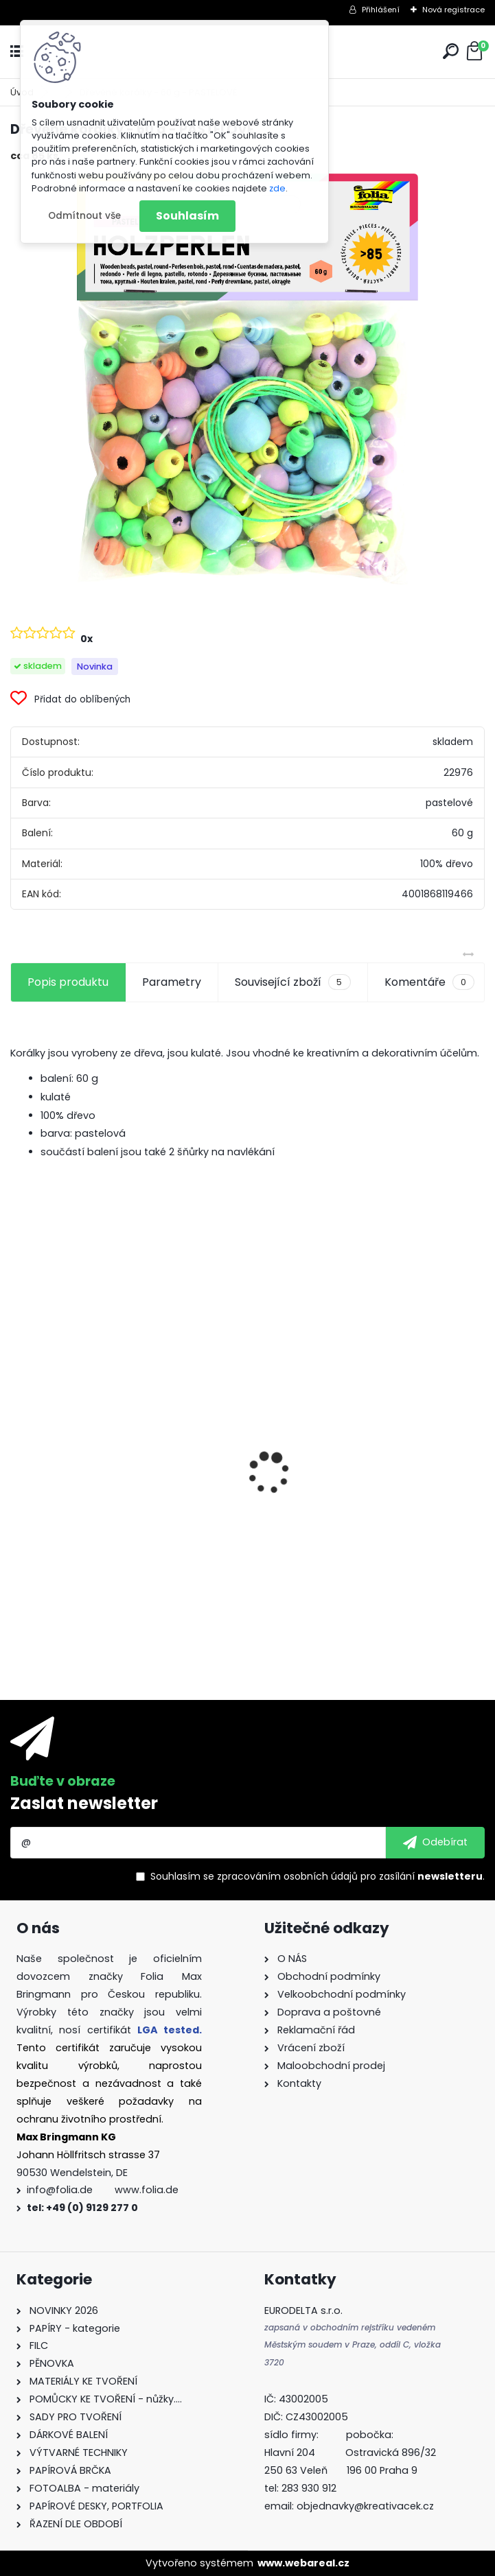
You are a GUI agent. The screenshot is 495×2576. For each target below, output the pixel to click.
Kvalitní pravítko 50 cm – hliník (345, 1380)
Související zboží (292, 982)
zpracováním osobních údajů (287, 1876)
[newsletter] (435, 1843)
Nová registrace (453, 9)
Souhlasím (187, 216)
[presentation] (18, 1449)
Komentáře (429, 982)
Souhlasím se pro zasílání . (317, 1876)
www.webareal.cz (303, 2563)
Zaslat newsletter (84, 1803)
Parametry (171, 982)
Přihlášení (381, 9)
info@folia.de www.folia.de (103, 2190)
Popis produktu (67, 982)
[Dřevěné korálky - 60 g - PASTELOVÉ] (247, 379)
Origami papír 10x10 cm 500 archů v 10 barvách (122, 1513)
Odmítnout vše (84, 215)
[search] (450, 51)
